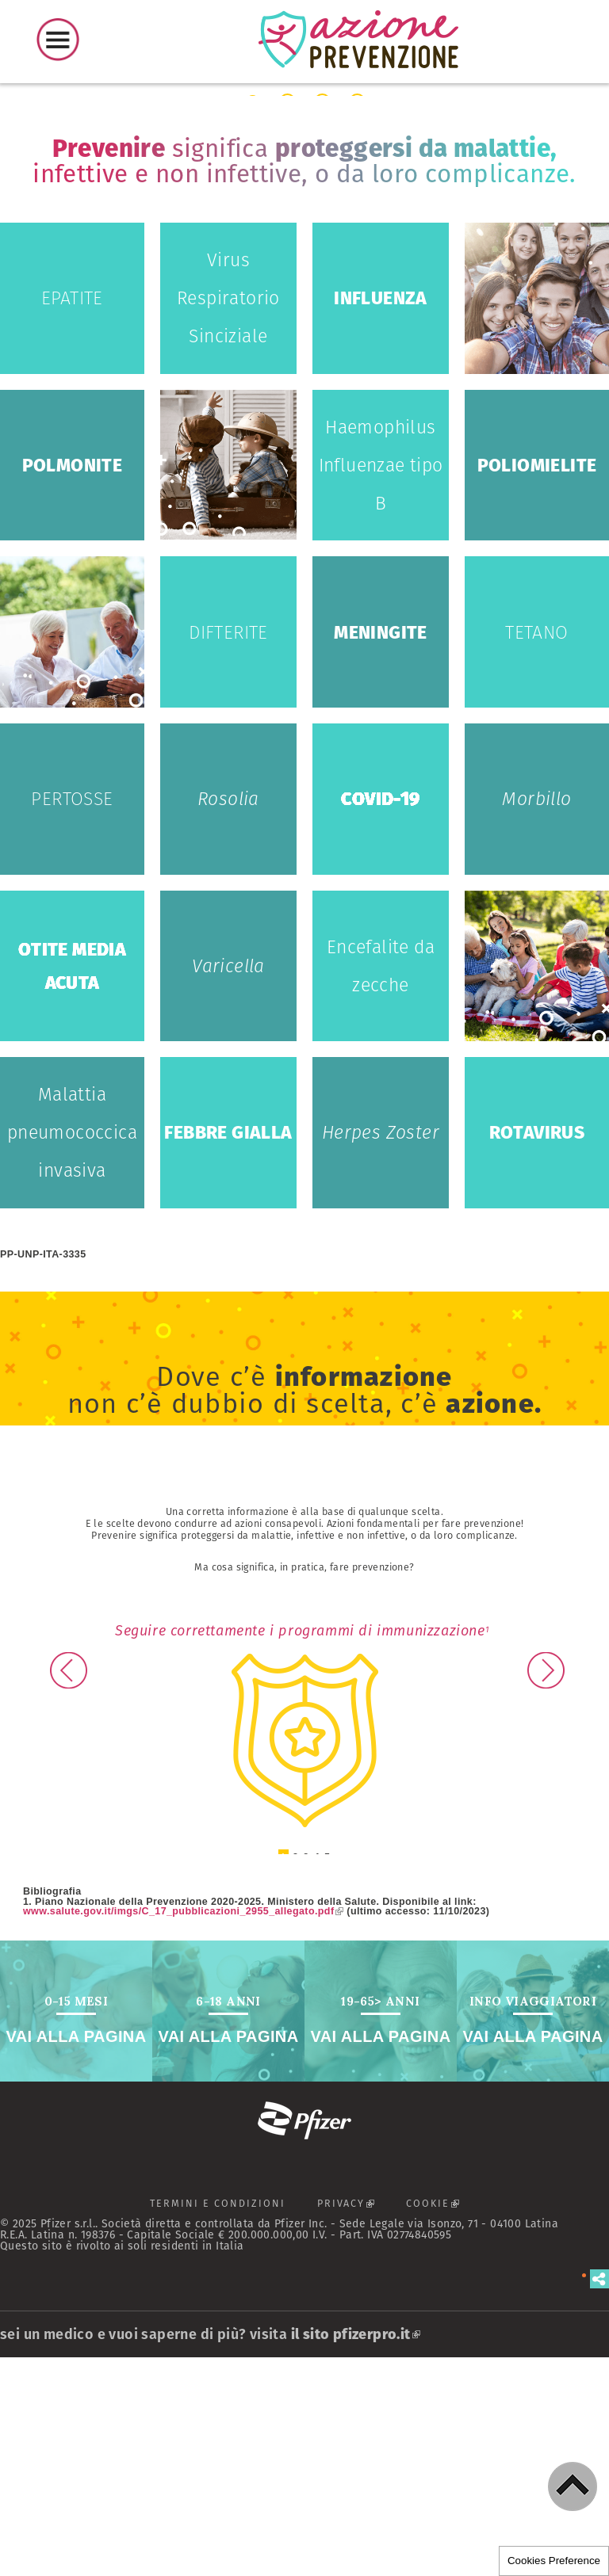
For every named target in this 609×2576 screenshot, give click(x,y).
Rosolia (228, 1017)
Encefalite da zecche (381, 1183)
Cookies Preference (554, 2560)
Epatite (72, 516)
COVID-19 (380, 1017)
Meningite (380, 850)
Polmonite (72, 683)
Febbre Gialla (228, 1351)
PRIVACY (353, 2426)
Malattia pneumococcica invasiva (72, 1351)
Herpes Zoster (380, 1351)
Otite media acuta (72, 1183)
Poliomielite (537, 683)
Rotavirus (537, 1351)
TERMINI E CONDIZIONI (217, 2422)
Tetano (536, 850)
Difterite (228, 850)
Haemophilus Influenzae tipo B (381, 683)
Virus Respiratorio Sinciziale (228, 516)
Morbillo (536, 1017)
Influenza (380, 516)
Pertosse (72, 1017)
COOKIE (440, 2426)
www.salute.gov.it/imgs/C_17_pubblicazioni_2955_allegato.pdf (183, 2129)
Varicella (228, 1183)
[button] (572, 2486)
